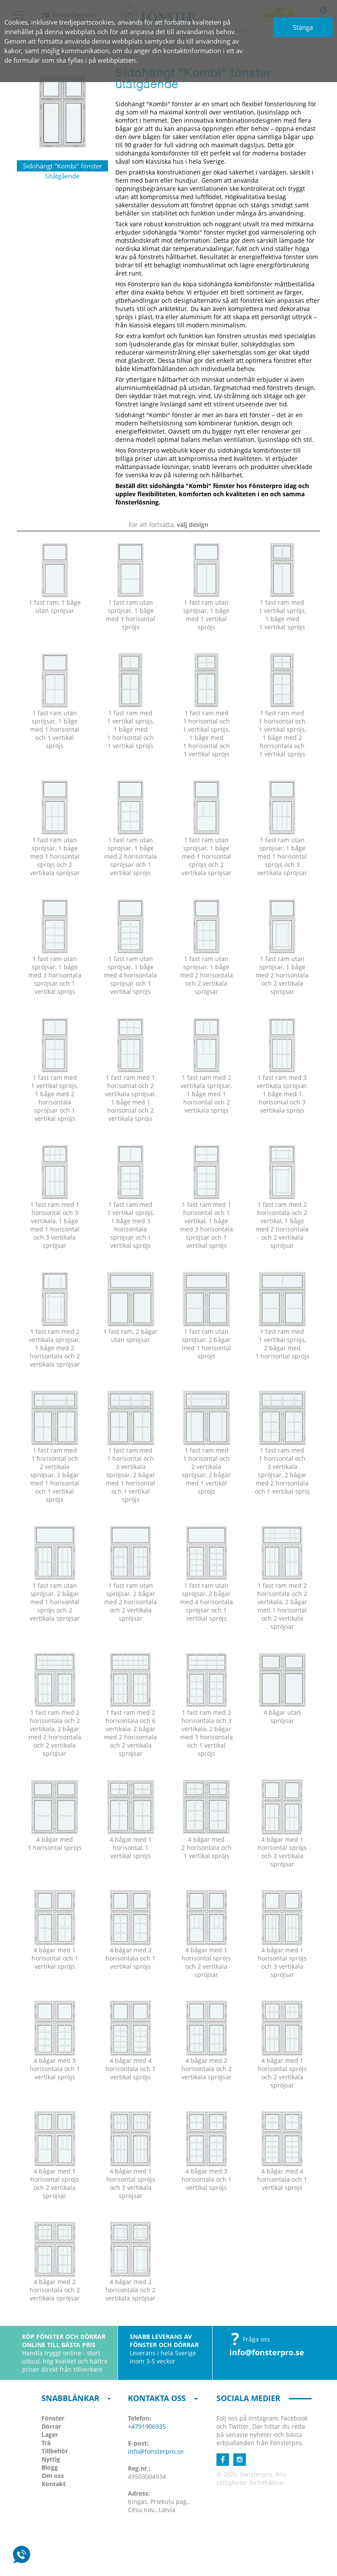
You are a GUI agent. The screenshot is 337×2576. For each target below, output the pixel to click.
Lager (49, 2434)
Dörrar (51, 2426)
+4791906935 (147, 2426)
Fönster (52, 2418)
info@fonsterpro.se (266, 2352)
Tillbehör (54, 2451)
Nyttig (50, 2459)
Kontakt (53, 2484)
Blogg (49, 2467)
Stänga (303, 27)
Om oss (52, 2475)
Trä (46, 2443)
